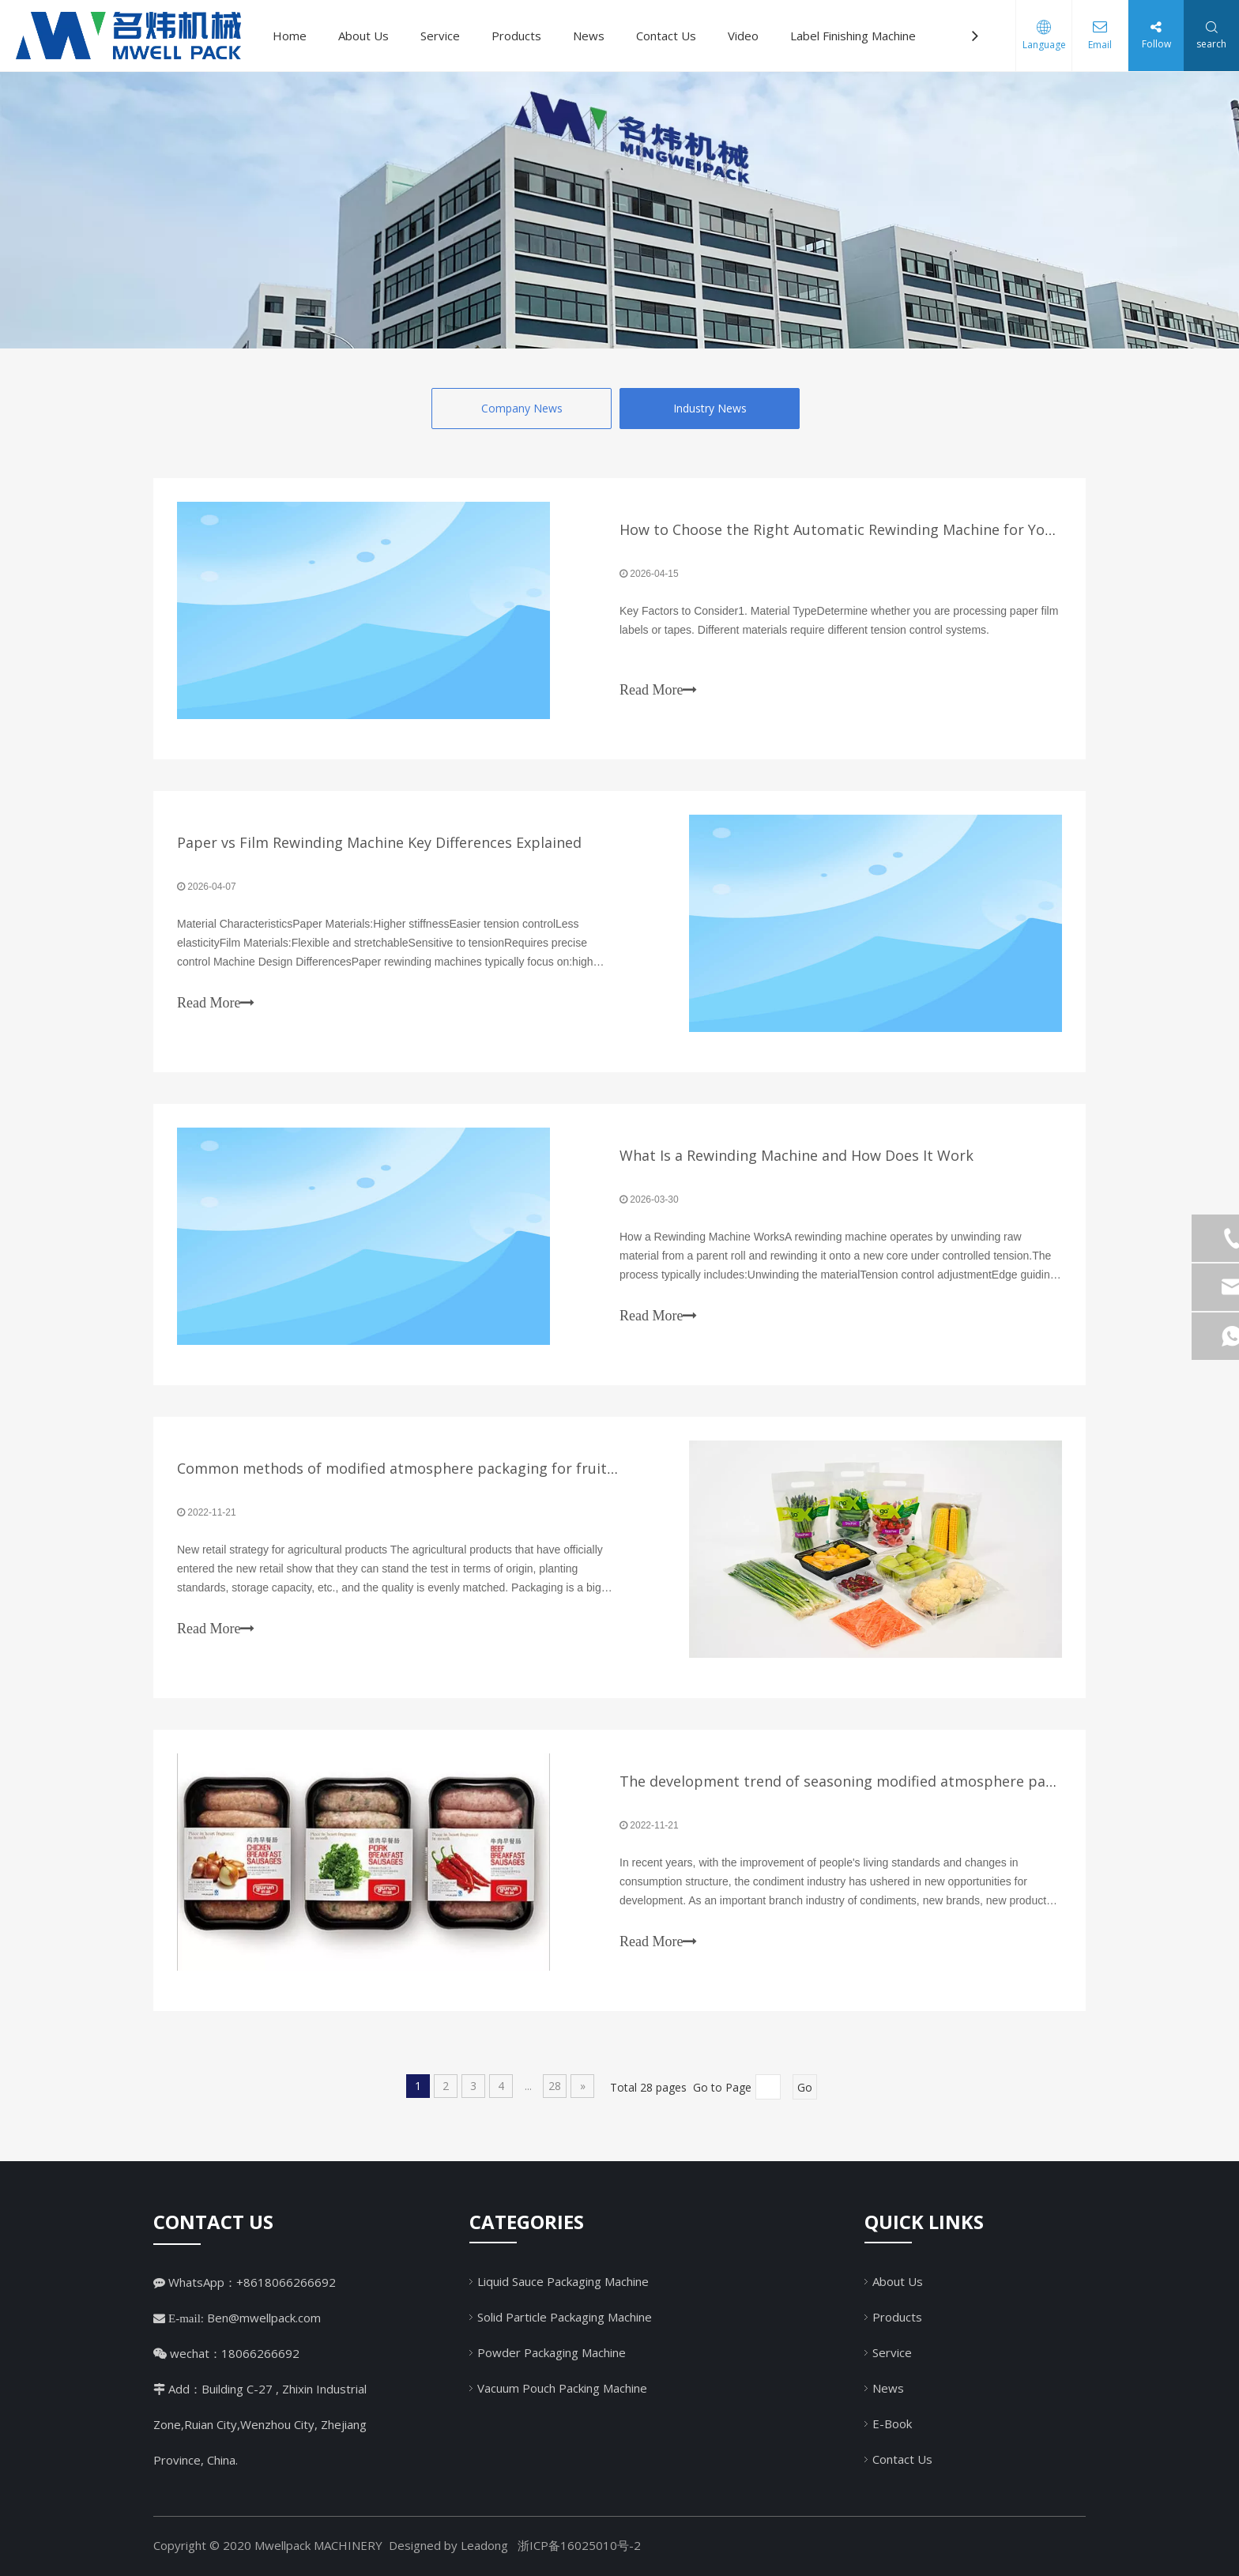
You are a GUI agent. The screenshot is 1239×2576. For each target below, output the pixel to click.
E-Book (892, 2423)
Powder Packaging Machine (551, 2352)
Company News (522, 408)
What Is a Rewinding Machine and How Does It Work (797, 1155)
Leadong (484, 2545)
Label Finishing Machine (853, 35)
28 (554, 2085)
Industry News (710, 408)
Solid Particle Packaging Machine (564, 2317)
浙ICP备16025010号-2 (579, 2545)
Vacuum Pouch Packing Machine (562, 2388)
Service (440, 35)
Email (1100, 44)
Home (290, 35)
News (588, 35)
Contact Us (666, 35)
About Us (363, 35)
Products (516, 35)
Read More (658, 690)
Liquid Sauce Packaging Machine (563, 2281)
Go (804, 2087)
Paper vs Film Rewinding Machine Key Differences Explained (379, 842)
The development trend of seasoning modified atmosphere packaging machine (890, 1781)
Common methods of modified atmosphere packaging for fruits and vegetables (449, 1468)
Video (743, 35)
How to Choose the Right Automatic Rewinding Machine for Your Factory (867, 529)
